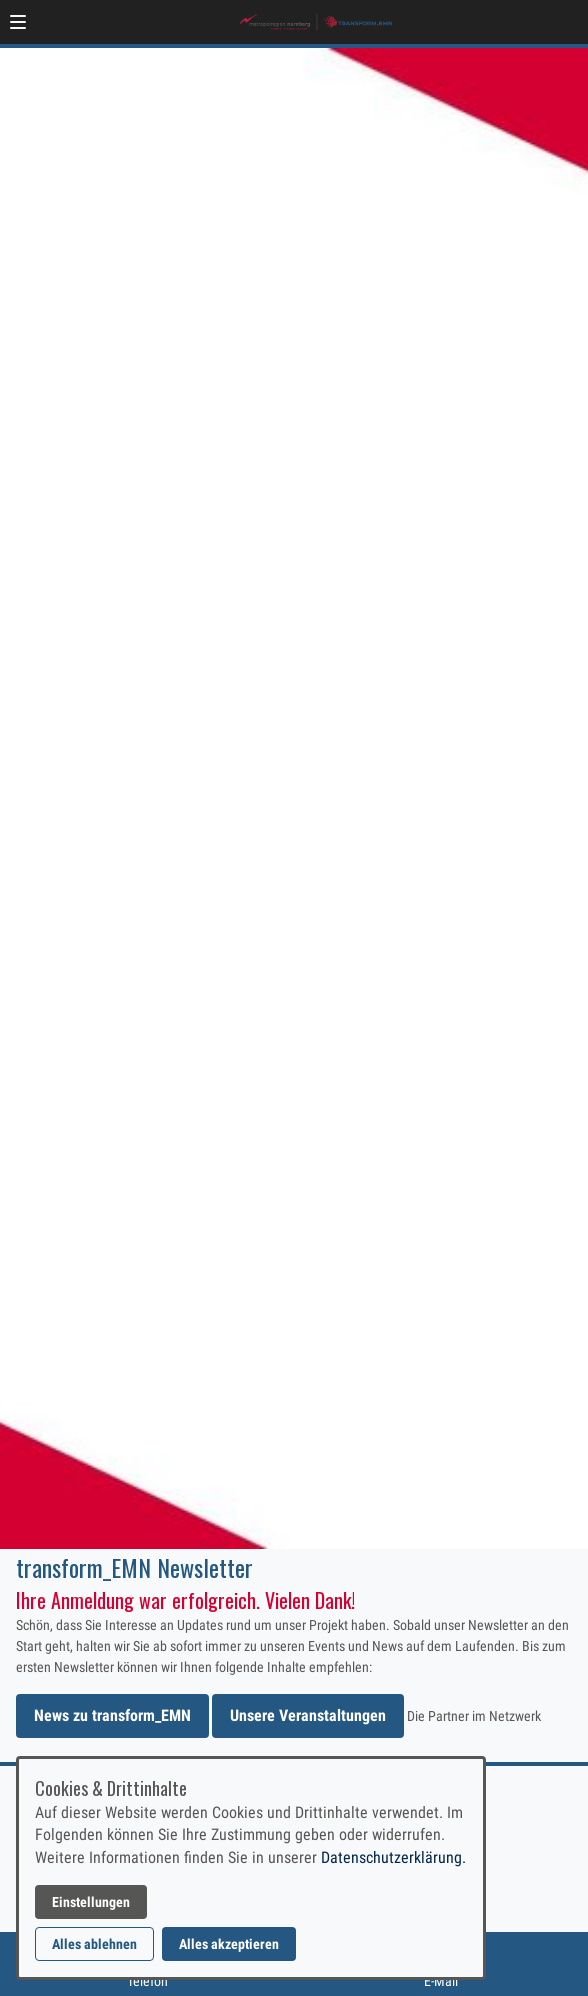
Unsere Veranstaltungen (308, 1715)
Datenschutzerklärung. (393, 1857)
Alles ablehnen (94, 1944)
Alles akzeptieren (229, 1944)
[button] (18, 22)
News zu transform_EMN (112, 1715)
